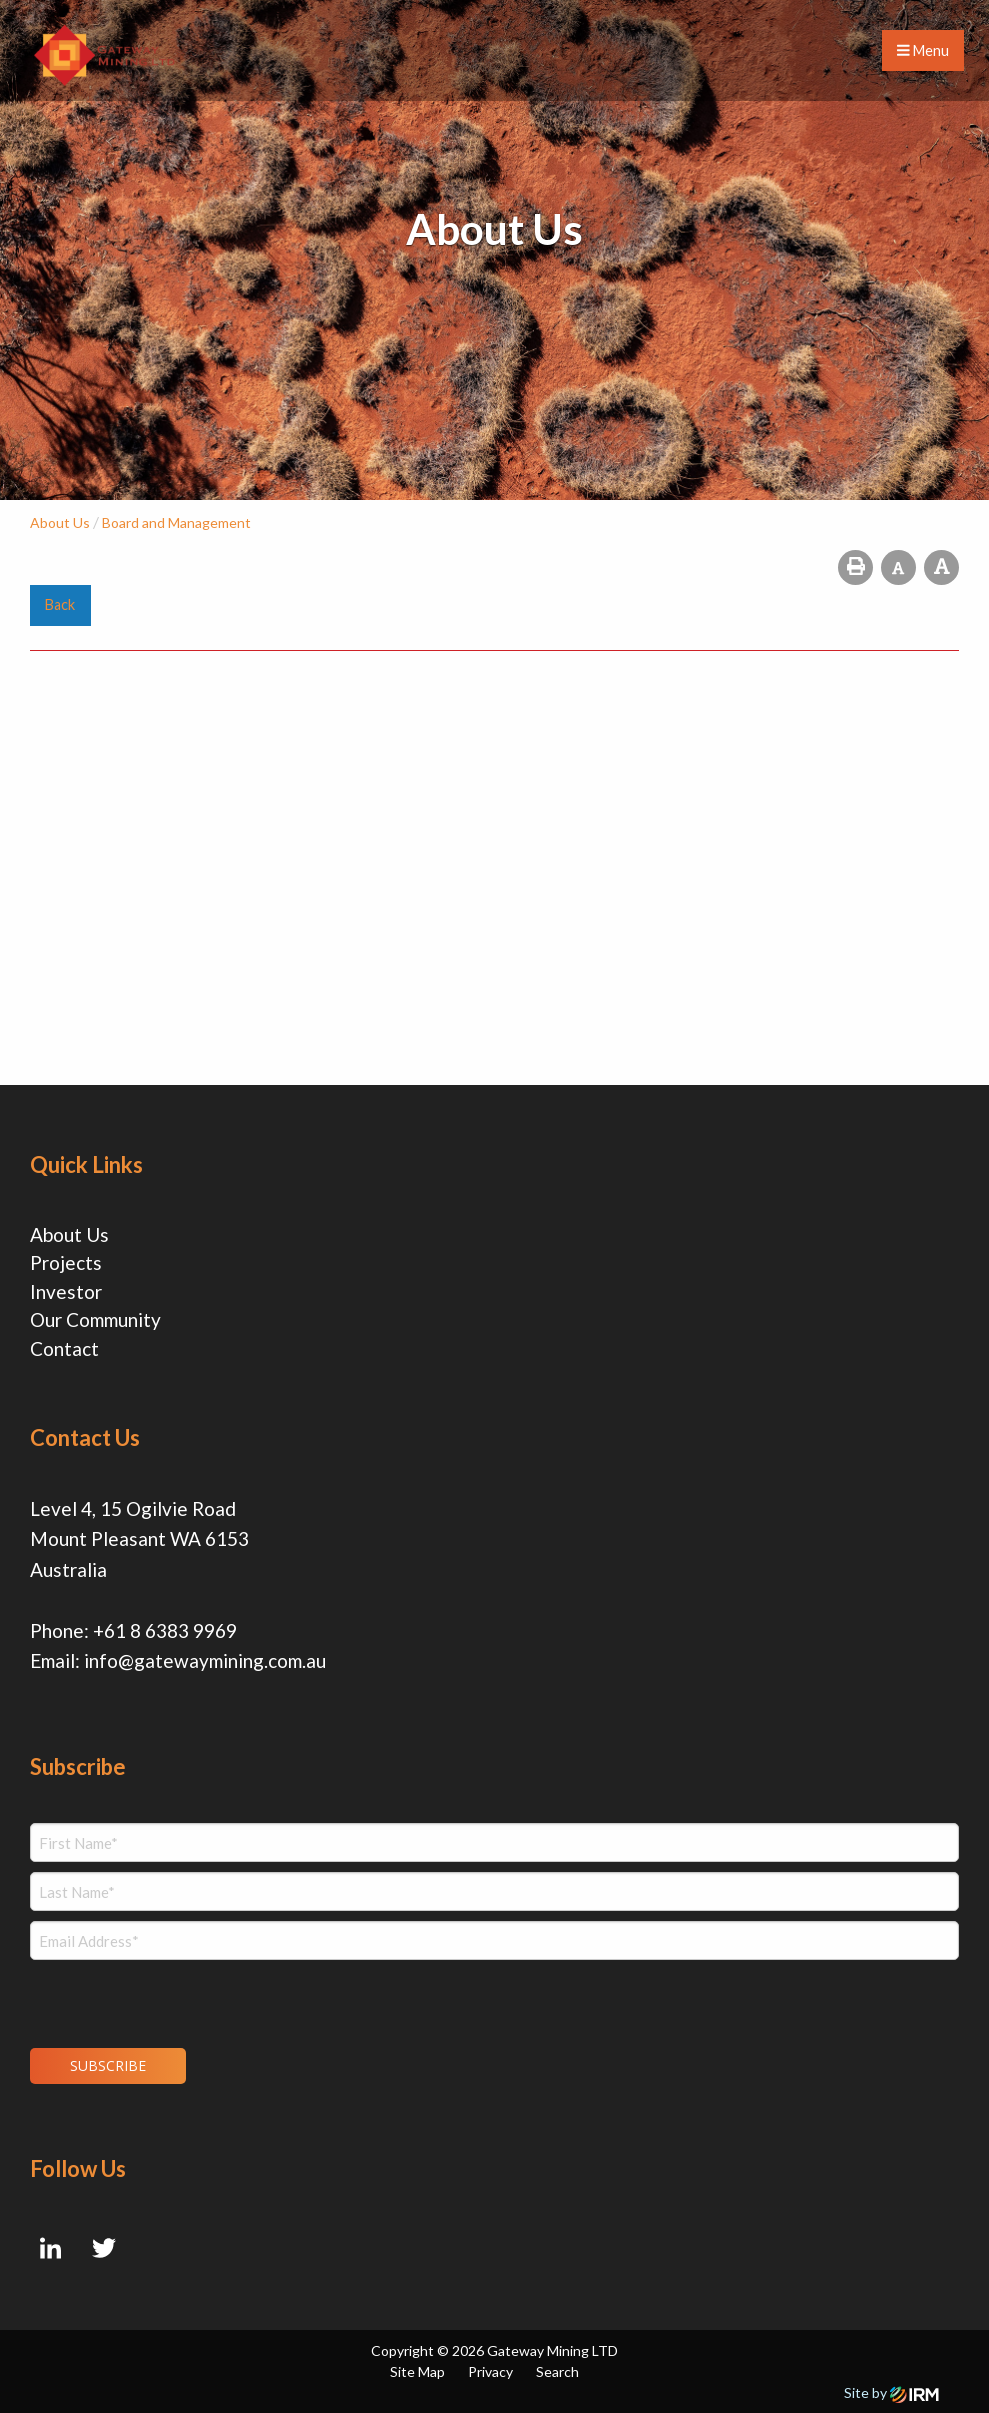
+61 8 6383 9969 (165, 1630)
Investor (66, 1291)
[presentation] (151, 2001)
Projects (66, 1262)
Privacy (490, 2371)
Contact (64, 1348)
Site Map (417, 2371)
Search (557, 2371)
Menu (923, 50)
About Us (69, 1234)
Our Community (95, 1319)
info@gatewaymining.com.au (205, 1660)
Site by (891, 2392)
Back (60, 604)
